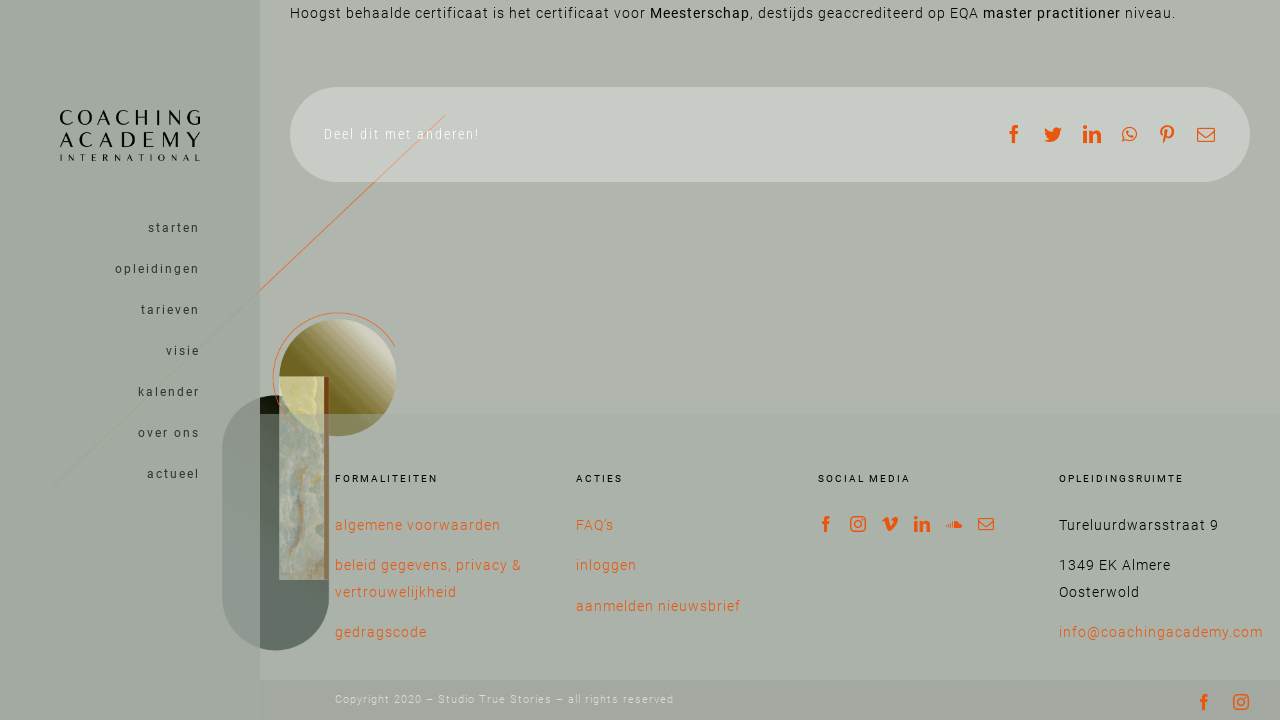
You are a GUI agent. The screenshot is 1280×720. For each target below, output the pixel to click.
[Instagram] (858, 524)
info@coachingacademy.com (1161, 632)
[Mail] (986, 524)
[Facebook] (826, 524)
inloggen (606, 565)
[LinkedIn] (922, 524)
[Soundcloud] (954, 524)
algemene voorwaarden (418, 525)
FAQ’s (595, 525)
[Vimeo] (890, 524)
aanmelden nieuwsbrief (658, 606)
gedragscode (381, 632)
